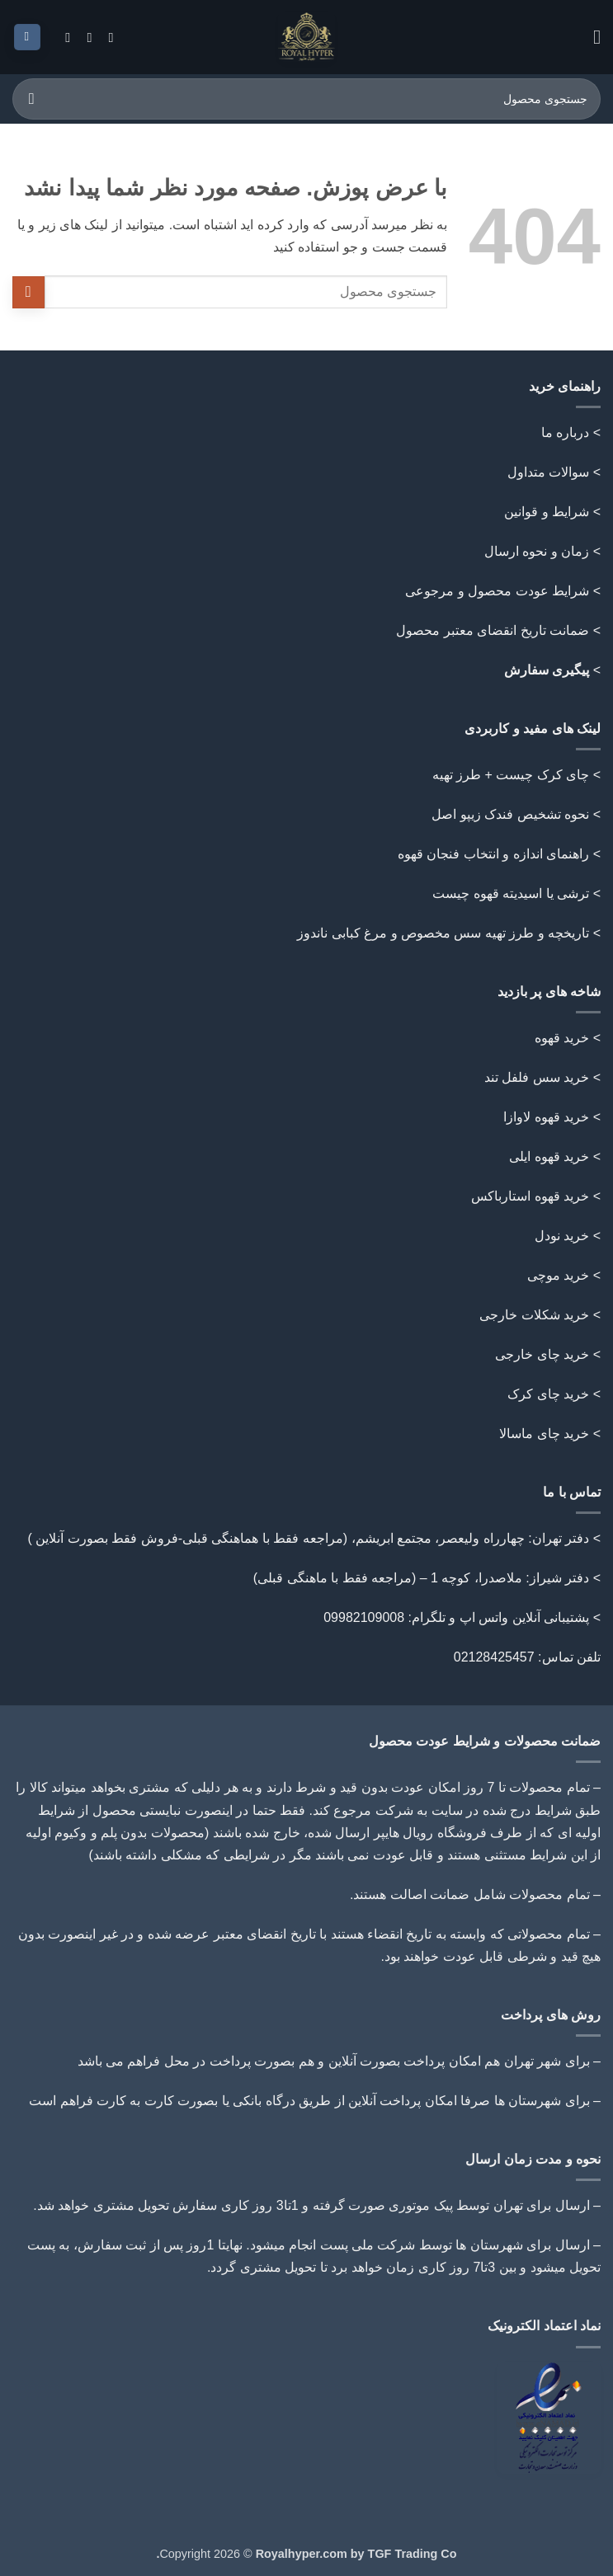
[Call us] (85, 37)
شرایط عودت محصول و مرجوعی (497, 591)
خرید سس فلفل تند (536, 1077)
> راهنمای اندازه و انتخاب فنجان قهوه (499, 854)
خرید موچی (558, 1275)
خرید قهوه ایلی (549, 1156)
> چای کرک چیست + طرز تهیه (516, 775)
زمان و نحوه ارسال (536, 551)
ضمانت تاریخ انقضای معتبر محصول (492, 630)
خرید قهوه (562, 1038)
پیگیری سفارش (546, 670)
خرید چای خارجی (542, 1354)
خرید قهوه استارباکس (530, 1196)
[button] (591, 36)
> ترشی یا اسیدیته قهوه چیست (516, 893)
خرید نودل (562, 1236)
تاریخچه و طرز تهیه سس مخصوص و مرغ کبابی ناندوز (441, 933)
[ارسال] (32, 98)
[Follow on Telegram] (63, 37)
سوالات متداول (548, 472)
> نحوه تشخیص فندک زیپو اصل (516, 814)
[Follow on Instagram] (106, 37)
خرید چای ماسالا (544, 1434)
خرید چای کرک (548, 1394)
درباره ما (565, 432)
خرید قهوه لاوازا (546, 1117)
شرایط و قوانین (546, 512)
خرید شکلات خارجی (534, 1315)
